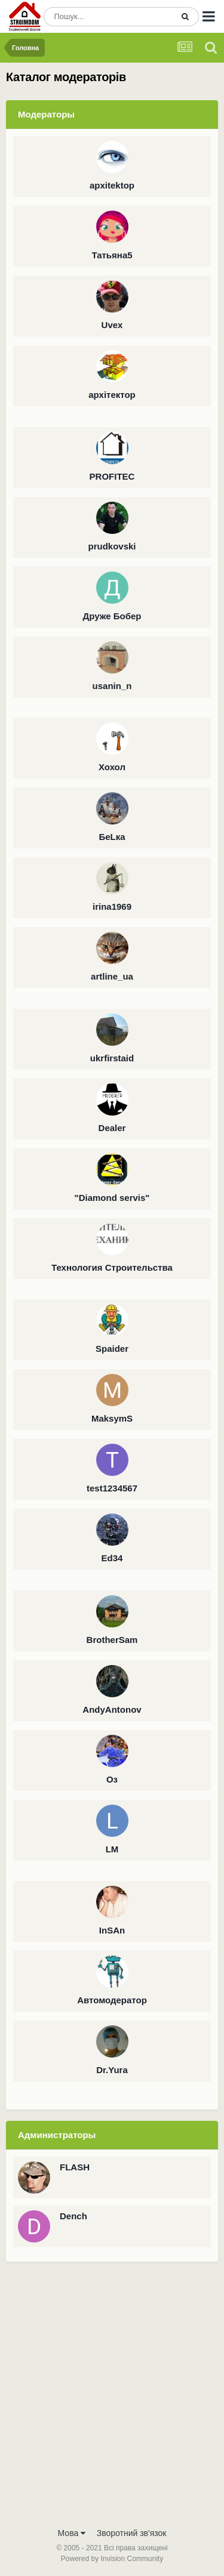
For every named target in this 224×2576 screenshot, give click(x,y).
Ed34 (112, 1558)
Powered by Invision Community (112, 2559)
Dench (73, 2216)
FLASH (75, 2167)
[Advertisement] (112, 2403)
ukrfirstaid (112, 1058)
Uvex (112, 325)
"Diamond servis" (112, 1198)
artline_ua (112, 976)
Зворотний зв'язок (132, 2533)
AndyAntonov (111, 1709)
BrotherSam (112, 1640)
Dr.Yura (112, 2070)
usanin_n (112, 686)
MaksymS (112, 1418)
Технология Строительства (112, 1267)
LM (112, 1849)
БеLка (112, 837)
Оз (112, 1779)
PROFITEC (112, 476)
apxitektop (112, 185)
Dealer (112, 1128)
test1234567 (112, 1488)
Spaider (112, 1348)
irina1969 (112, 906)
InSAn (112, 1930)
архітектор (112, 395)
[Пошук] (108, 17)
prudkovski (112, 546)
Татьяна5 (111, 255)
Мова (72, 2533)
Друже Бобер (112, 616)
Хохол (112, 767)
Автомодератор (112, 2000)
